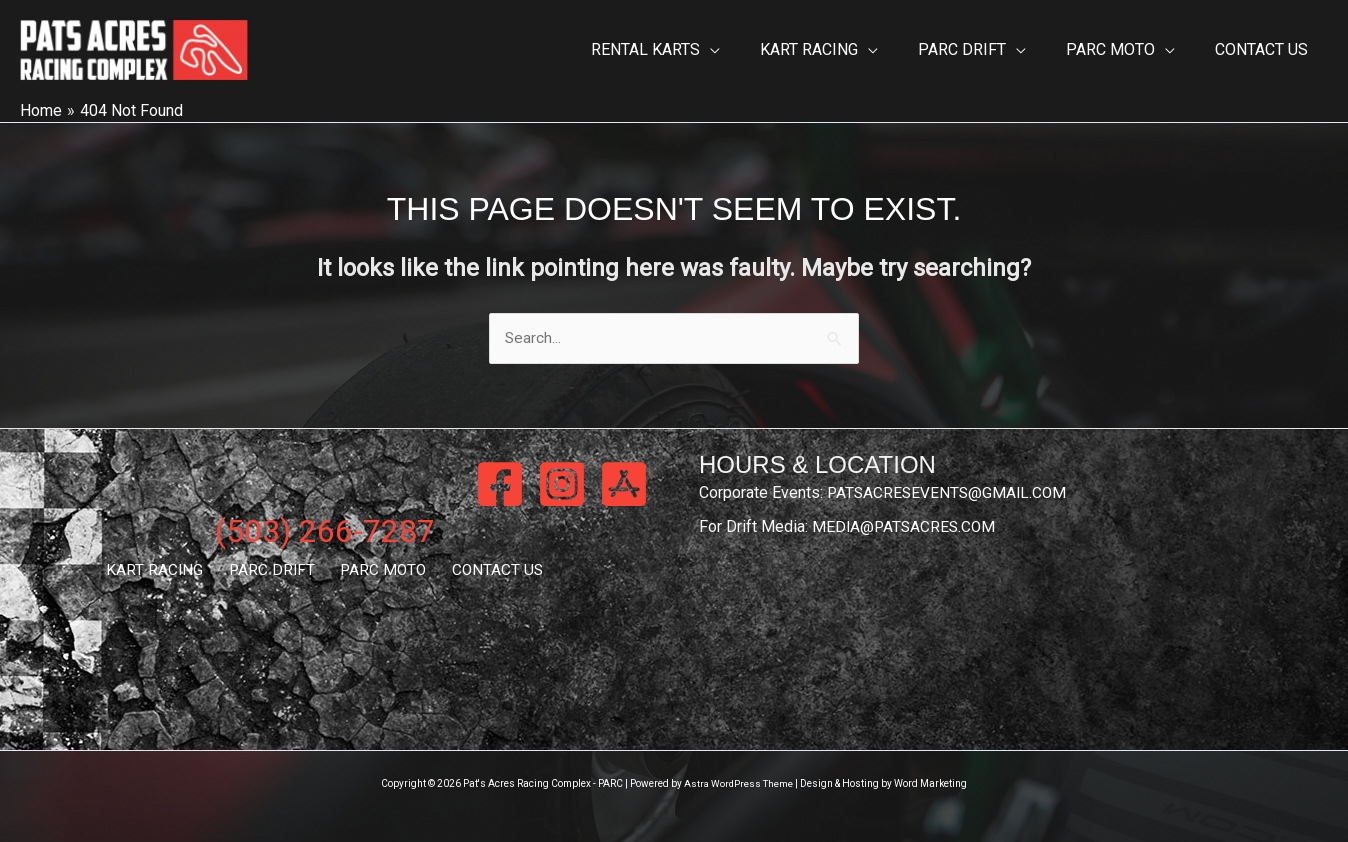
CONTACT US (486, 571)
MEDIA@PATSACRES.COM (906, 527)
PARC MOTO (379, 571)
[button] (746, 50)
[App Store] (624, 485)
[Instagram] (562, 485)
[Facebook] (500, 485)
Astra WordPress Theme (738, 784)
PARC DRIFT (275, 571)
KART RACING (166, 571)
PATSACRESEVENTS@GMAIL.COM (949, 493)
